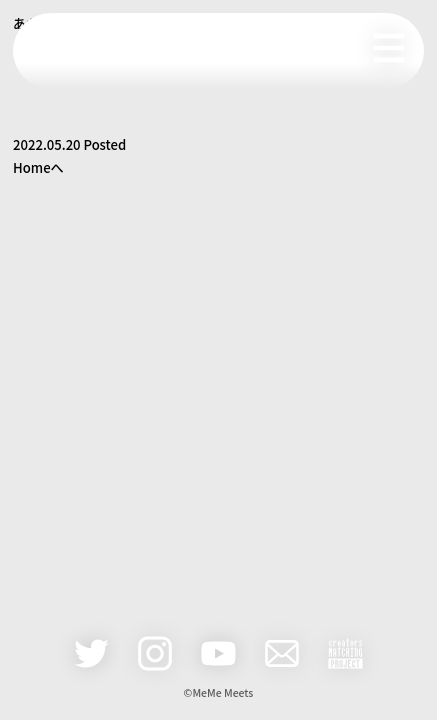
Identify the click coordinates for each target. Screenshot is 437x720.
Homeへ (38, 167)
